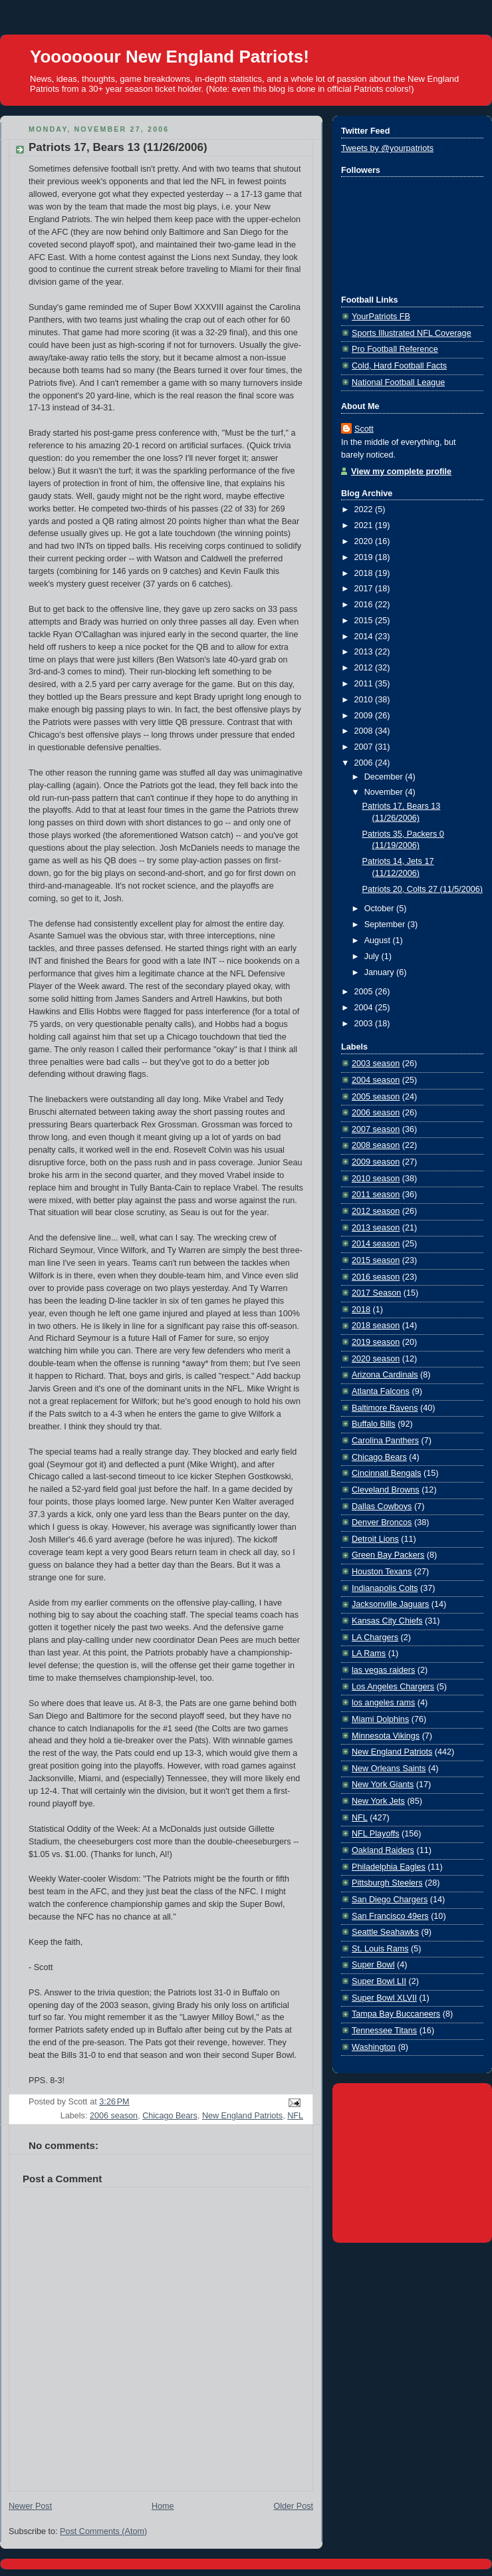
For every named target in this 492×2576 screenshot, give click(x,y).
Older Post (293, 2506)
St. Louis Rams (380, 1948)
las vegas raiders (383, 1670)
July (373, 956)
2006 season (114, 2115)
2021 (365, 525)
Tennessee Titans (384, 2030)
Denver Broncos (382, 1522)
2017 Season (376, 1293)
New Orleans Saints (389, 1768)
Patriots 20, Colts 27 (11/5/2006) (422, 889)
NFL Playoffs (375, 1833)
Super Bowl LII (379, 1981)
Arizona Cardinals (385, 1374)
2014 (365, 636)
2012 (365, 667)
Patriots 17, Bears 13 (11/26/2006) (118, 147)
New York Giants (383, 1784)
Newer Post (30, 2506)
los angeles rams (383, 1702)
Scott (364, 429)
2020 (365, 541)
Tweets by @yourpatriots (387, 148)
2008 (365, 731)
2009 (365, 715)
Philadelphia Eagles (389, 1867)
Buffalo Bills (374, 1424)
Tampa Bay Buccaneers (396, 2014)
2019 (365, 557)
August (378, 940)
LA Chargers (375, 1637)
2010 (365, 699)
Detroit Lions (375, 1539)
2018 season (376, 1325)
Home (163, 2506)
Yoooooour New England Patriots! (169, 57)
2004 (365, 1007)
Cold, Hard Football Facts (399, 365)
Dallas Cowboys (382, 1506)
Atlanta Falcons (381, 1391)
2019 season (376, 1342)
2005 (365, 991)
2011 (365, 683)
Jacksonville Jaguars (390, 1604)
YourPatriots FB (381, 316)
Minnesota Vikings (386, 1736)
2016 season (376, 1277)
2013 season (376, 1227)
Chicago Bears (169, 2115)
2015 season (376, 1260)
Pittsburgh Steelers (387, 1883)
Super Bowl (373, 1964)
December (385, 777)
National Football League (398, 382)
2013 (365, 651)
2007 (365, 747)
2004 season (376, 1080)
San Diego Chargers (390, 1899)
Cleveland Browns (386, 1490)
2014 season (376, 1243)
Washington (374, 2047)
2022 (365, 509)
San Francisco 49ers (390, 1916)
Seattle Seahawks (385, 1932)
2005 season (376, 1096)
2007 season (376, 1129)
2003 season (376, 1063)
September (386, 924)
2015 (365, 620)
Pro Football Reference (395, 349)
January (380, 972)
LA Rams (369, 1653)
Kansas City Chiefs (387, 1621)
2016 (365, 604)
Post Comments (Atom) (103, 2531)
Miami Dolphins (380, 1719)
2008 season (376, 1145)
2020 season (376, 1358)
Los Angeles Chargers (393, 1686)
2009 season (376, 1162)
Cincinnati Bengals (386, 1473)
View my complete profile (401, 471)
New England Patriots (242, 2115)
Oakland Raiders (383, 1850)
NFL (295, 2115)
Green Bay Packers (388, 1555)
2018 (365, 573)
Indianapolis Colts (385, 1588)
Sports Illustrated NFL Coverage (411, 333)
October (380, 908)
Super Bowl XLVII (384, 1998)
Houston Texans (382, 1571)
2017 (365, 588)
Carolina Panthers (385, 1440)
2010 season (376, 1178)
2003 (365, 1023)
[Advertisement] (412, 2160)
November (385, 792)
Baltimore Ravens (385, 1408)
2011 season (376, 1194)
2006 (365, 763)
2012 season (376, 1211)
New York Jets (378, 1801)
